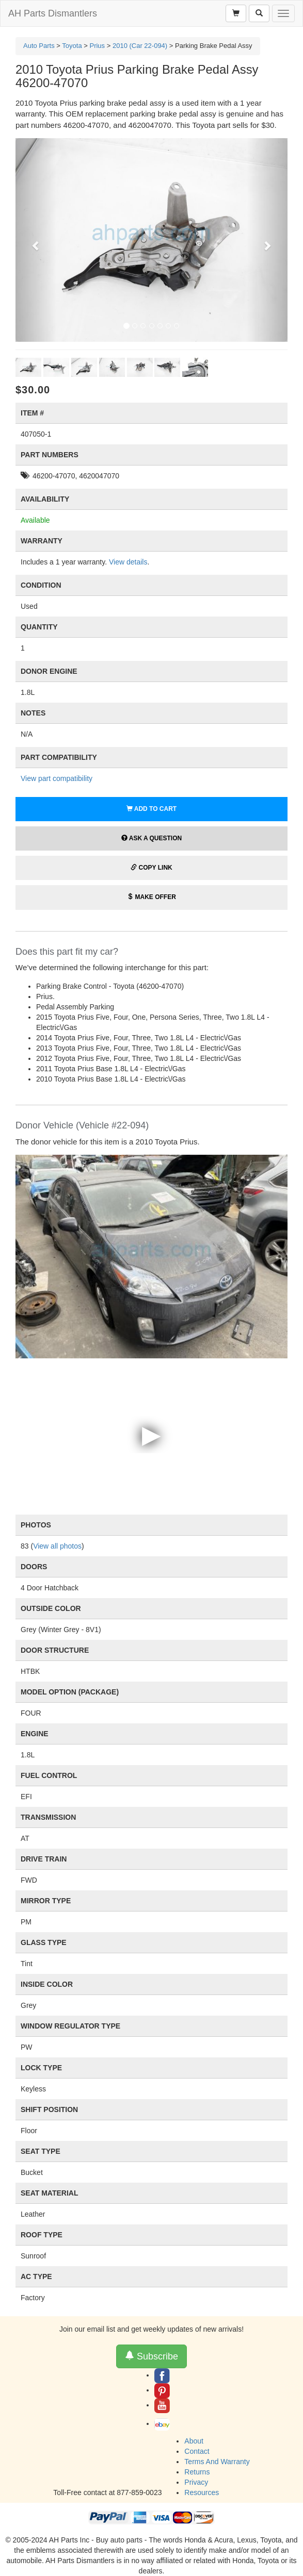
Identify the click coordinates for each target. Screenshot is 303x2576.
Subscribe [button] (151, 2356)
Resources (201, 2492)
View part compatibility (56, 778)
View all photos (57, 1546)
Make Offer (151, 897)
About (193, 2441)
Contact (196, 2451)
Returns (197, 2472)
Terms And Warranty (216, 2461)
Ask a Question (151, 838)
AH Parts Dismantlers (52, 13)
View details (128, 562)
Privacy (196, 2482)
